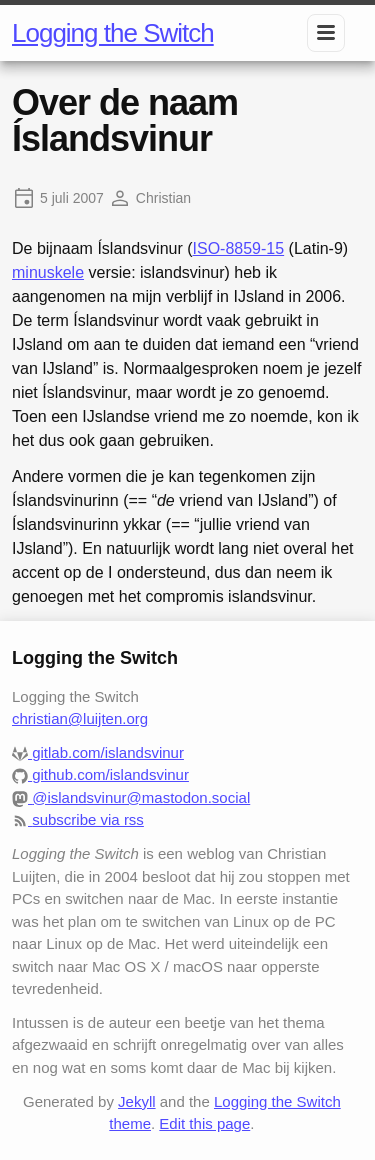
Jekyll (137, 1101)
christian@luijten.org (80, 718)
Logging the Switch (113, 33)
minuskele (48, 272)
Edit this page (204, 1123)
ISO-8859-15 (239, 248)
